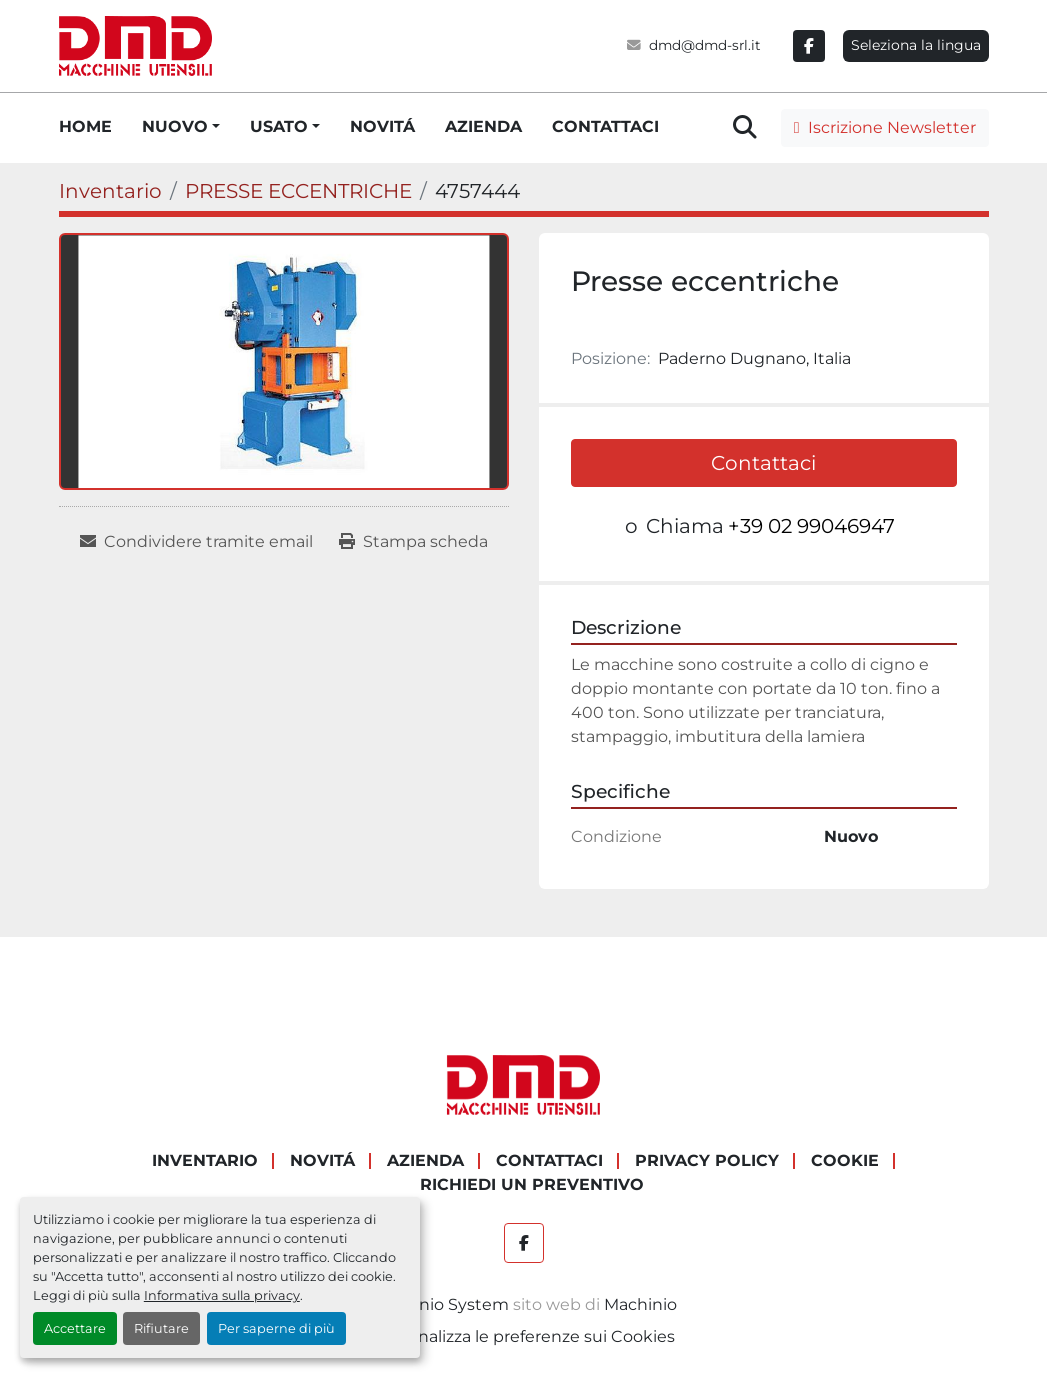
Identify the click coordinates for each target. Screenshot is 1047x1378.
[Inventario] (110, 191)
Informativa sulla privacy (222, 1295)
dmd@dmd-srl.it (705, 45)
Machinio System (440, 1304)
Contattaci (763, 463)
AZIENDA (483, 126)
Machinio (640, 1304)
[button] (181, 127)
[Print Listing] (413, 542)
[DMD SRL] (524, 1084)
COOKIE (845, 1160)
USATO (279, 126)
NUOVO (175, 126)
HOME (85, 126)
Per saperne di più (276, 1328)
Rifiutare (161, 1328)
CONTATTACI (605, 126)
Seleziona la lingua (916, 45)
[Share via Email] (196, 542)
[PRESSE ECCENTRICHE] (298, 191)
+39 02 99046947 (811, 526)
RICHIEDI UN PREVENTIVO (532, 1184)
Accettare (75, 1328)
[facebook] (809, 46)
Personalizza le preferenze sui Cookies (524, 1336)
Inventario (205, 1160)
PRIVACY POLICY (707, 1160)
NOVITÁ (382, 126)
